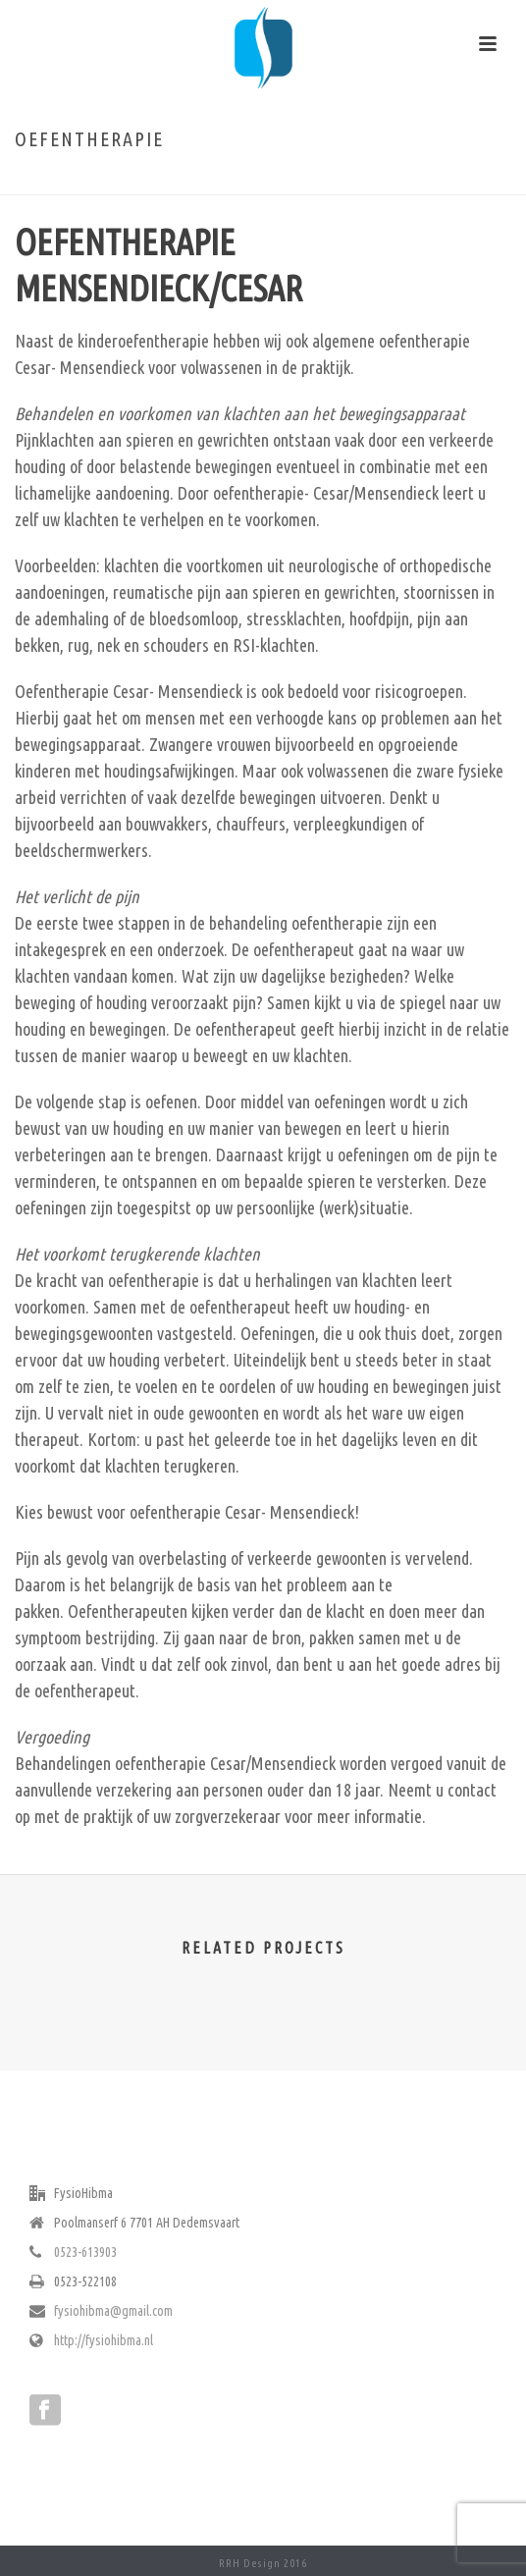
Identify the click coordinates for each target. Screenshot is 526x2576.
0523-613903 (85, 2252)
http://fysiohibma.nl (103, 2340)
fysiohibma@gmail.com (113, 2311)
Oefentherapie (238, 181)
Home (174, 181)
